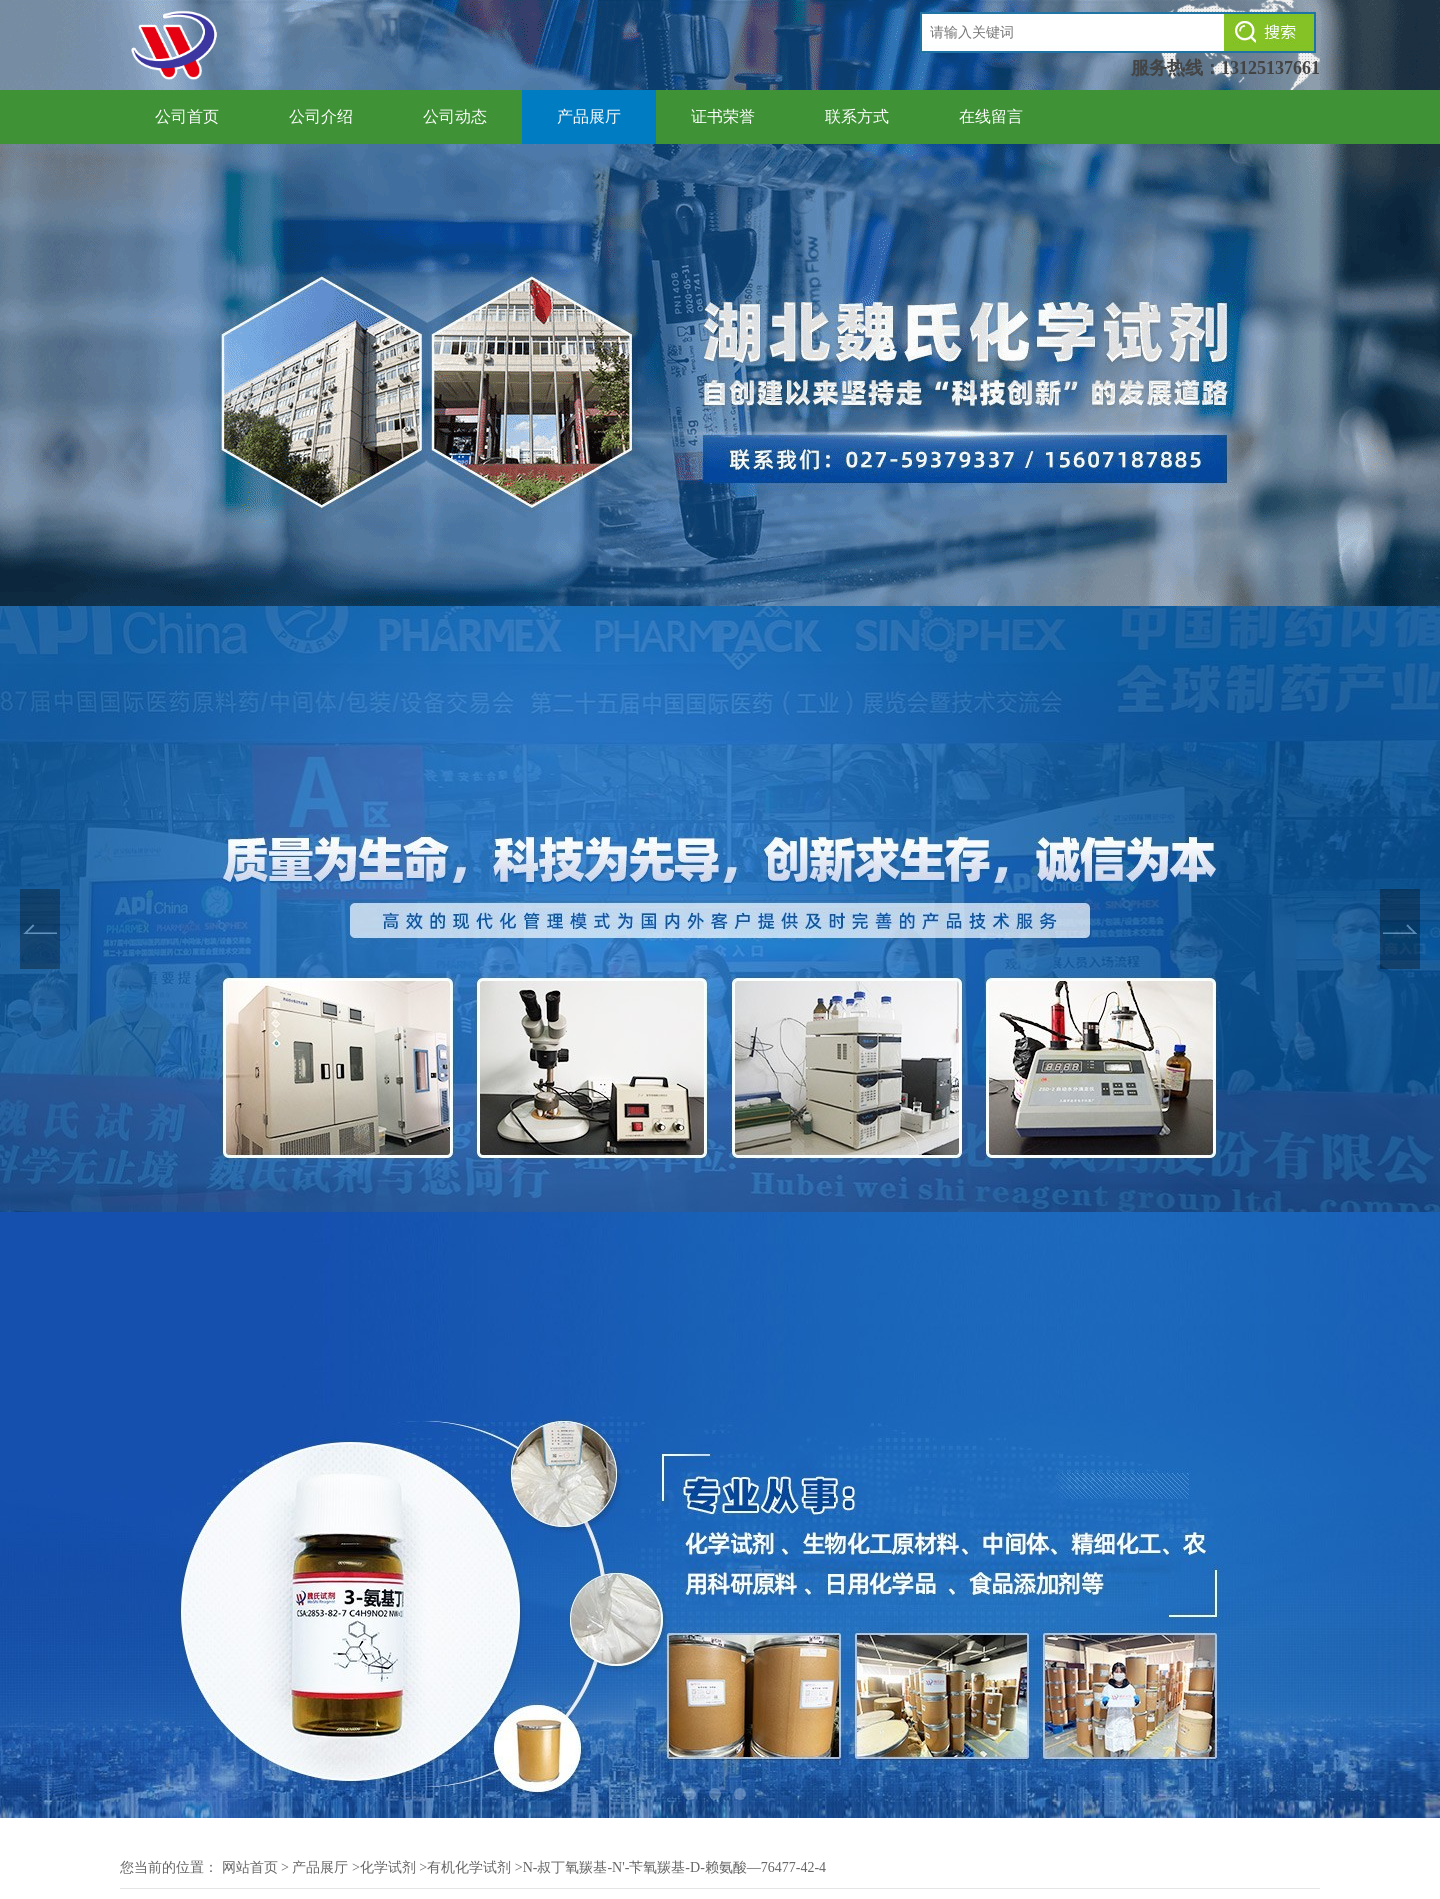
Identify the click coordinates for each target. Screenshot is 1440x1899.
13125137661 (1270, 68)
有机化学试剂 (469, 1867)
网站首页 (250, 1867)
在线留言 (991, 116)
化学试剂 (388, 1867)
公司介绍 (321, 116)
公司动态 (455, 116)
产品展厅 (589, 116)
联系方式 (857, 116)
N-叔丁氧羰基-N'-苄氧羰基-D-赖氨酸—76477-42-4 (675, 1867)
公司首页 (187, 116)
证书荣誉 (723, 116)
